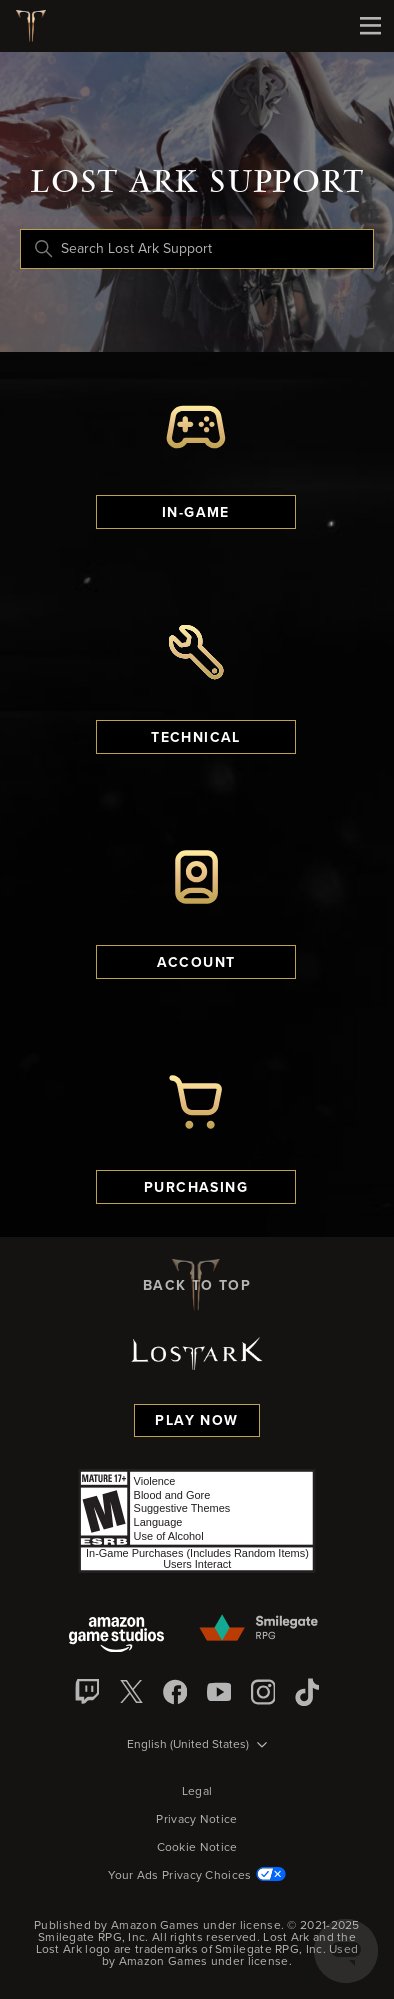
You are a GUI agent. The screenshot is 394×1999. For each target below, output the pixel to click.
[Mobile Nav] (370, 26)
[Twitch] (87, 1692)
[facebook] (175, 1692)
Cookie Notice (197, 1848)
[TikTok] (307, 1692)
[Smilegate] (260, 1629)
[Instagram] (263, 1692)
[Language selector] (197, 1746)
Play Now (196, 1421)
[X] (131, 1692)
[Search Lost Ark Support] (197, 249)
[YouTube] (219, 1692)
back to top (197, 1285)
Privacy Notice (196, 1820)
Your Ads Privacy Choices (196, 1876)
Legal (197, 1792)
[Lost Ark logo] (38, 26)
